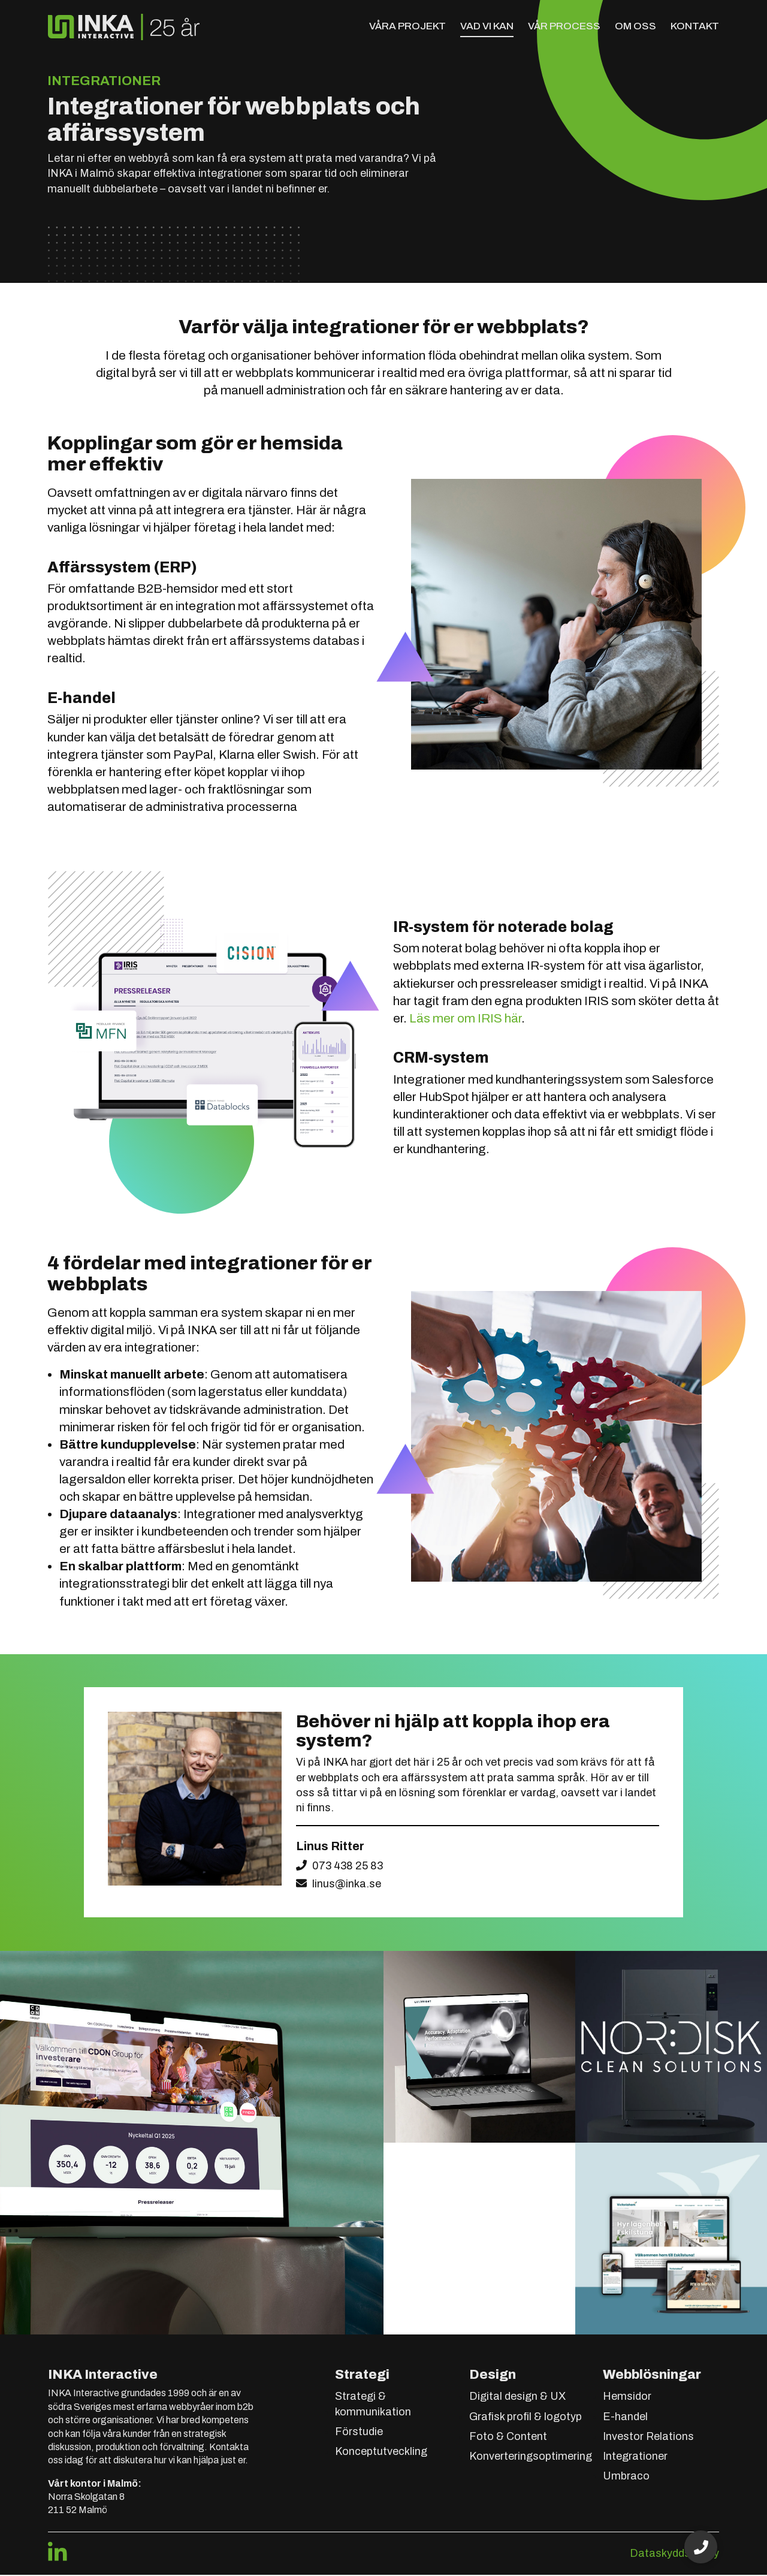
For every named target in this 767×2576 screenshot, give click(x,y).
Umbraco (626, 2478)
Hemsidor (627, 2398)
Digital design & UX (517, 2398)
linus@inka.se (346, 1885)
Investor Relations (648, 2438)
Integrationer (635, 2458)
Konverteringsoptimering (530, 2458)
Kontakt (695, 26)
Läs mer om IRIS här (465, 1019)
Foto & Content (508, 2438)
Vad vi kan (487, 26)
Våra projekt (407, 26)
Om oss (635, 26)
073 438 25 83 (347, 1866)
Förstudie (359, 2433)
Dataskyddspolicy (674, 2554)
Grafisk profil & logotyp (525, 2418)
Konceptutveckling (381, 2453)
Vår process (564, 26)
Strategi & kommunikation (373, 2405)
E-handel (625, 2418)
